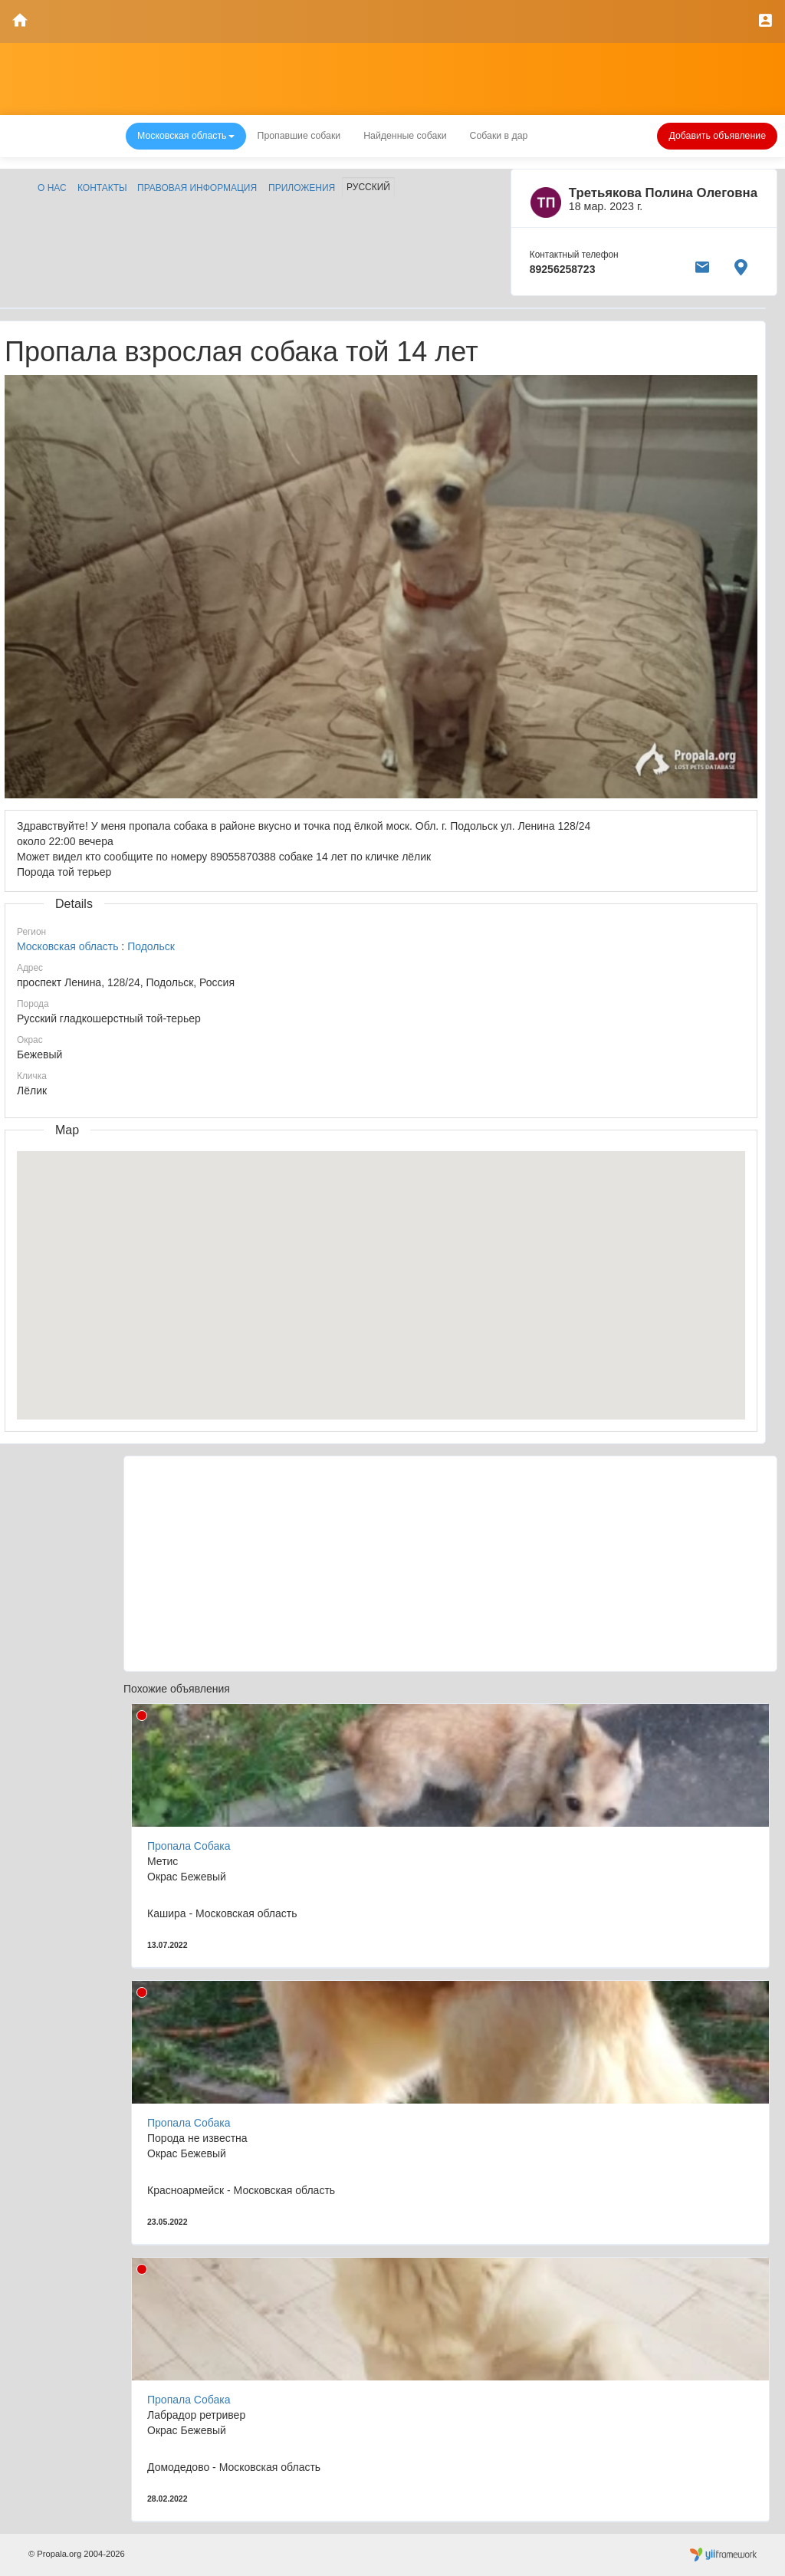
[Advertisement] (450, 1563)
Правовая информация (197, 188)
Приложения (301, 188)
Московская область (67, 946)
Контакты (102, 188)
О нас (52, 188)
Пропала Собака (188, 1846)
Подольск (151, 946)
